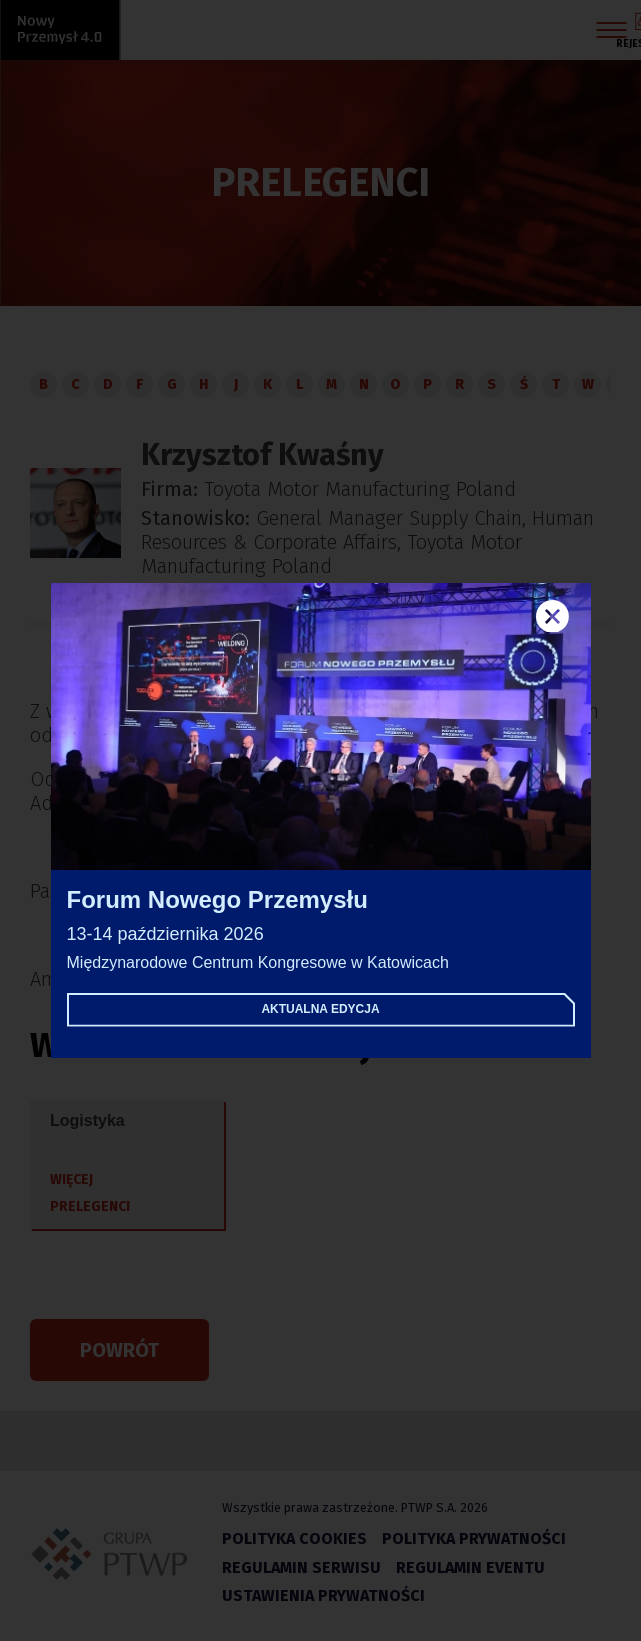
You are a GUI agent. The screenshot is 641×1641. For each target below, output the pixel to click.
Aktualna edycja (320, 1009)
